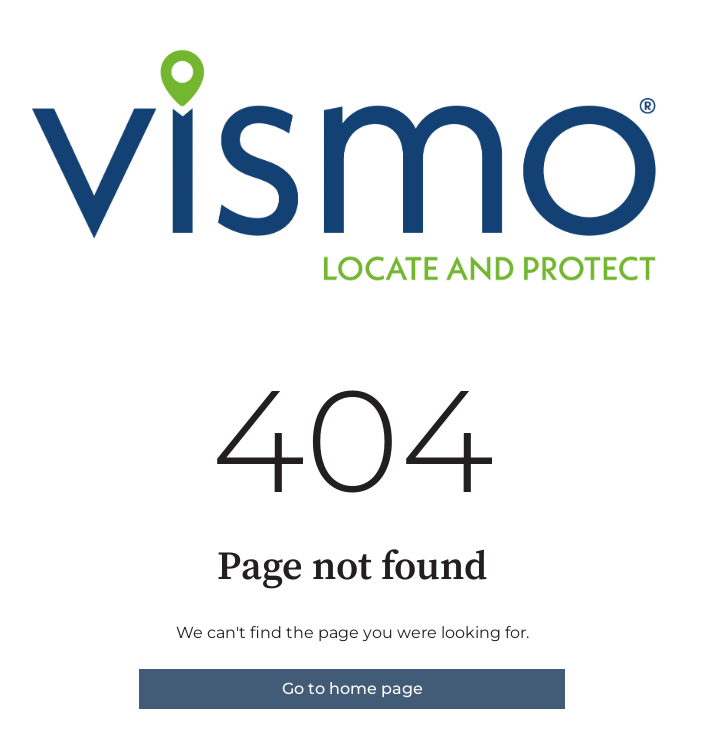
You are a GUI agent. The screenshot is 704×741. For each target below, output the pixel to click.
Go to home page (352, 688)
